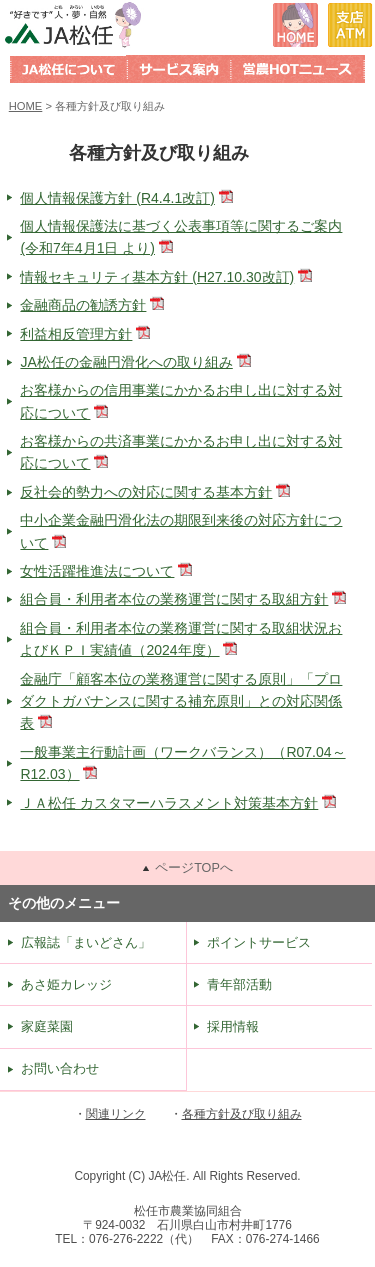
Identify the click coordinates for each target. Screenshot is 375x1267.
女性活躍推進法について (97, 571)
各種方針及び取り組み (242, 1114)
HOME (26, 106)
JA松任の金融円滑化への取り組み (126, 362)
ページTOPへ (194, 868)
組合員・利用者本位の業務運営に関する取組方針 (174, 599)
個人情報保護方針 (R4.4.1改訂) (117, 198)
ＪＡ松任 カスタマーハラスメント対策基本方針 (169, 803)
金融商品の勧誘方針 (83, 305)
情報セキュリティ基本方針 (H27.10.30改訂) (157, 277)
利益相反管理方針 (76, 334)
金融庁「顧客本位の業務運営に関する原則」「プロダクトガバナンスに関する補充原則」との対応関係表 (181, 701)
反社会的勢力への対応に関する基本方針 (146, 492)
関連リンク (116, 1114)
